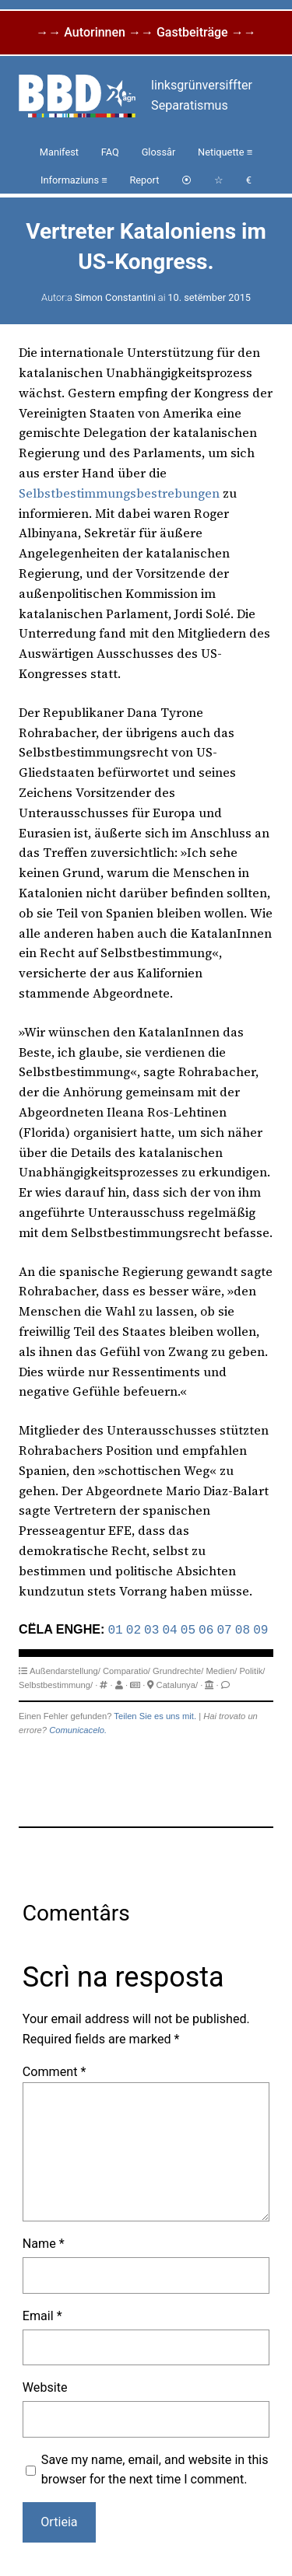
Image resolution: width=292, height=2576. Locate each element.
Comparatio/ (126, 1669)
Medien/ (221, 1669)
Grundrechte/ (178, 1669)
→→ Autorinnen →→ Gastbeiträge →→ (145, 32)
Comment (54, 2070)
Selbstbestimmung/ (56, 1683)
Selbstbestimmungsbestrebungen (119, 493)
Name (44, 2242)
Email (42, 2314)
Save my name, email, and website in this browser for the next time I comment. (155, 2468)
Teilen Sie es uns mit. (155, 1714)
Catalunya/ (178, 1683)
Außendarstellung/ (65, 1669)
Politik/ (252, 1669)
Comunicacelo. (78, 1728)
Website (45, 2386)
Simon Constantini (115, 297)
